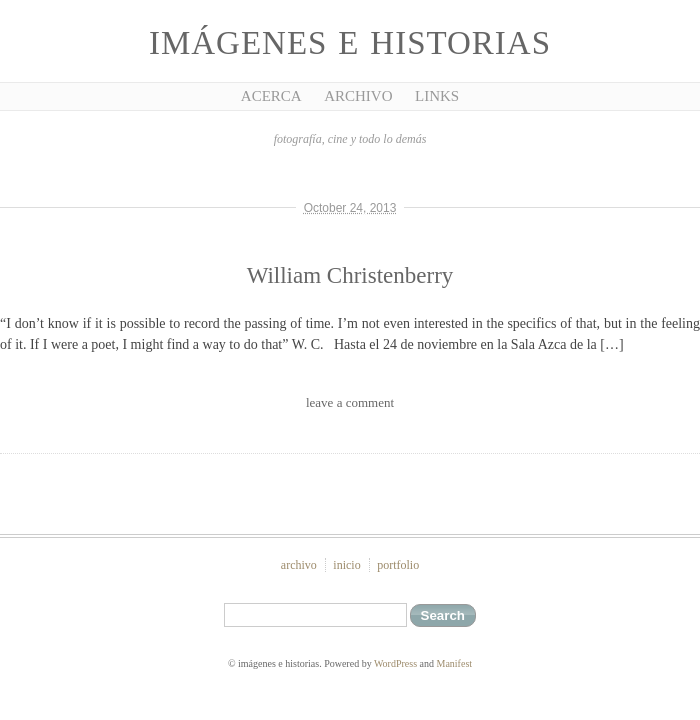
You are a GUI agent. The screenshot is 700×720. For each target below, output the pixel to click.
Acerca (271, 96)
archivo (299, 565)
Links (437, 96)
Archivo (358, 96)
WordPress (395, 663)
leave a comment (350, 402)
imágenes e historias (350, 43)
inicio (346, 565)
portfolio (398, 565)
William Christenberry (350, 275)
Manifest (455, 663)
